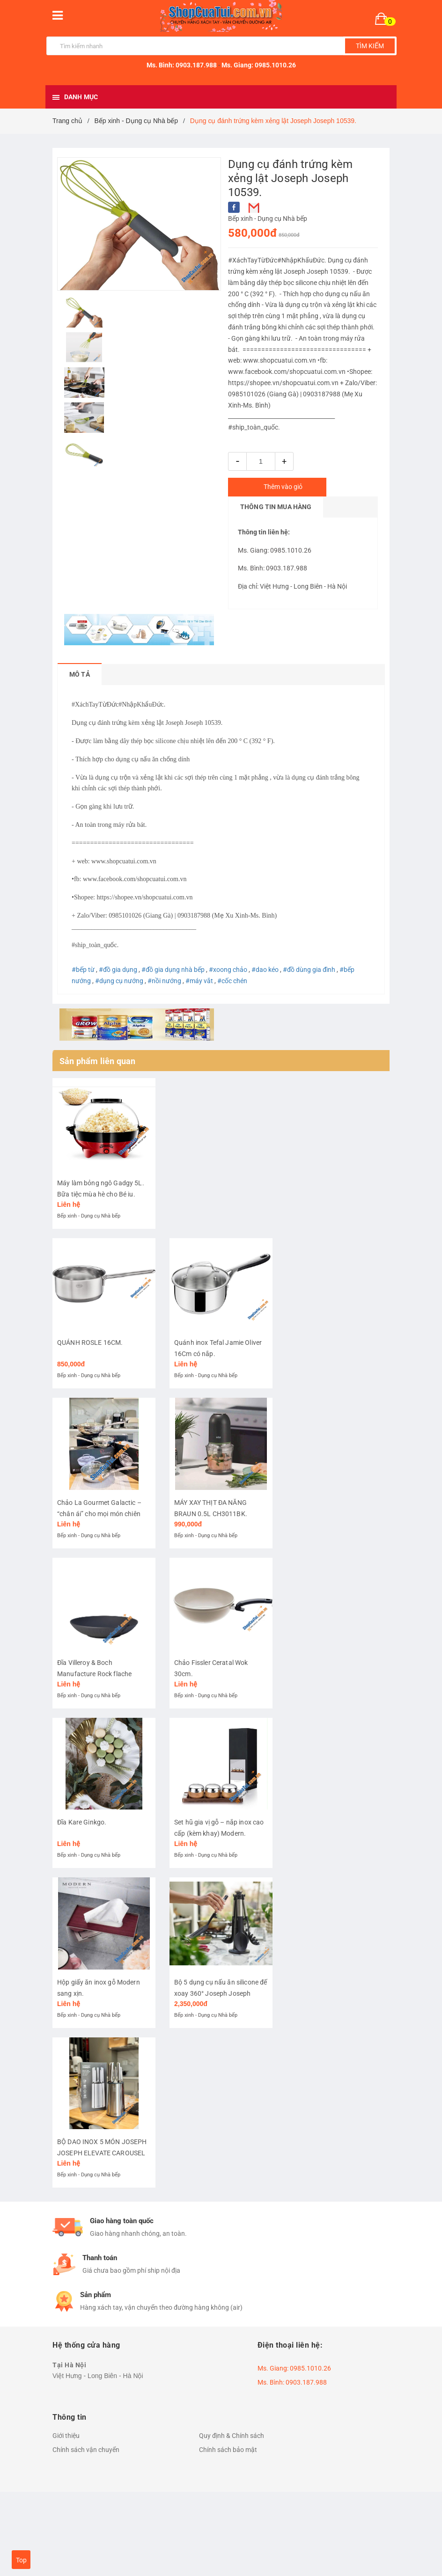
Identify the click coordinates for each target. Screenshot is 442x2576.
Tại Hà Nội (69, 2435)
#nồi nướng (164, 981)
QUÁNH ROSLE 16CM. (90, 1362)
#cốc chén (232, 981)
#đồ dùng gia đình (309, 969)
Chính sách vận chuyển (85, 2520)
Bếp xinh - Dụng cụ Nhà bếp (267, 218)
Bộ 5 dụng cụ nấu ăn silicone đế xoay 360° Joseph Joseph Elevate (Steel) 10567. (220, 2053)
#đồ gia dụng (118, 969)
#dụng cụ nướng (119, 981)
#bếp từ (83, 969)
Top (21, 2560)
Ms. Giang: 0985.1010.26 (258, 65)
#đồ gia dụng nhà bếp (173, 969)
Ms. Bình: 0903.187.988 (182, 65)
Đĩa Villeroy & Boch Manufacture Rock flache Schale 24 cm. (94, 1714)
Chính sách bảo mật (228, 2520)
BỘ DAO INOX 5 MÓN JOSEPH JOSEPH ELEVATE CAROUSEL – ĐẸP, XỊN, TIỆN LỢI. (102, 2223)
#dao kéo (265, 969)
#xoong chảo (228, 969)
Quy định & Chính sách (231, 2506)
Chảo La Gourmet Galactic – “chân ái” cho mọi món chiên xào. (99, 1544)
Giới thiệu (66, 2506)
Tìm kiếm (370, 46)
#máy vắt (199, 981)
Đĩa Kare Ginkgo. (81, 1872)
